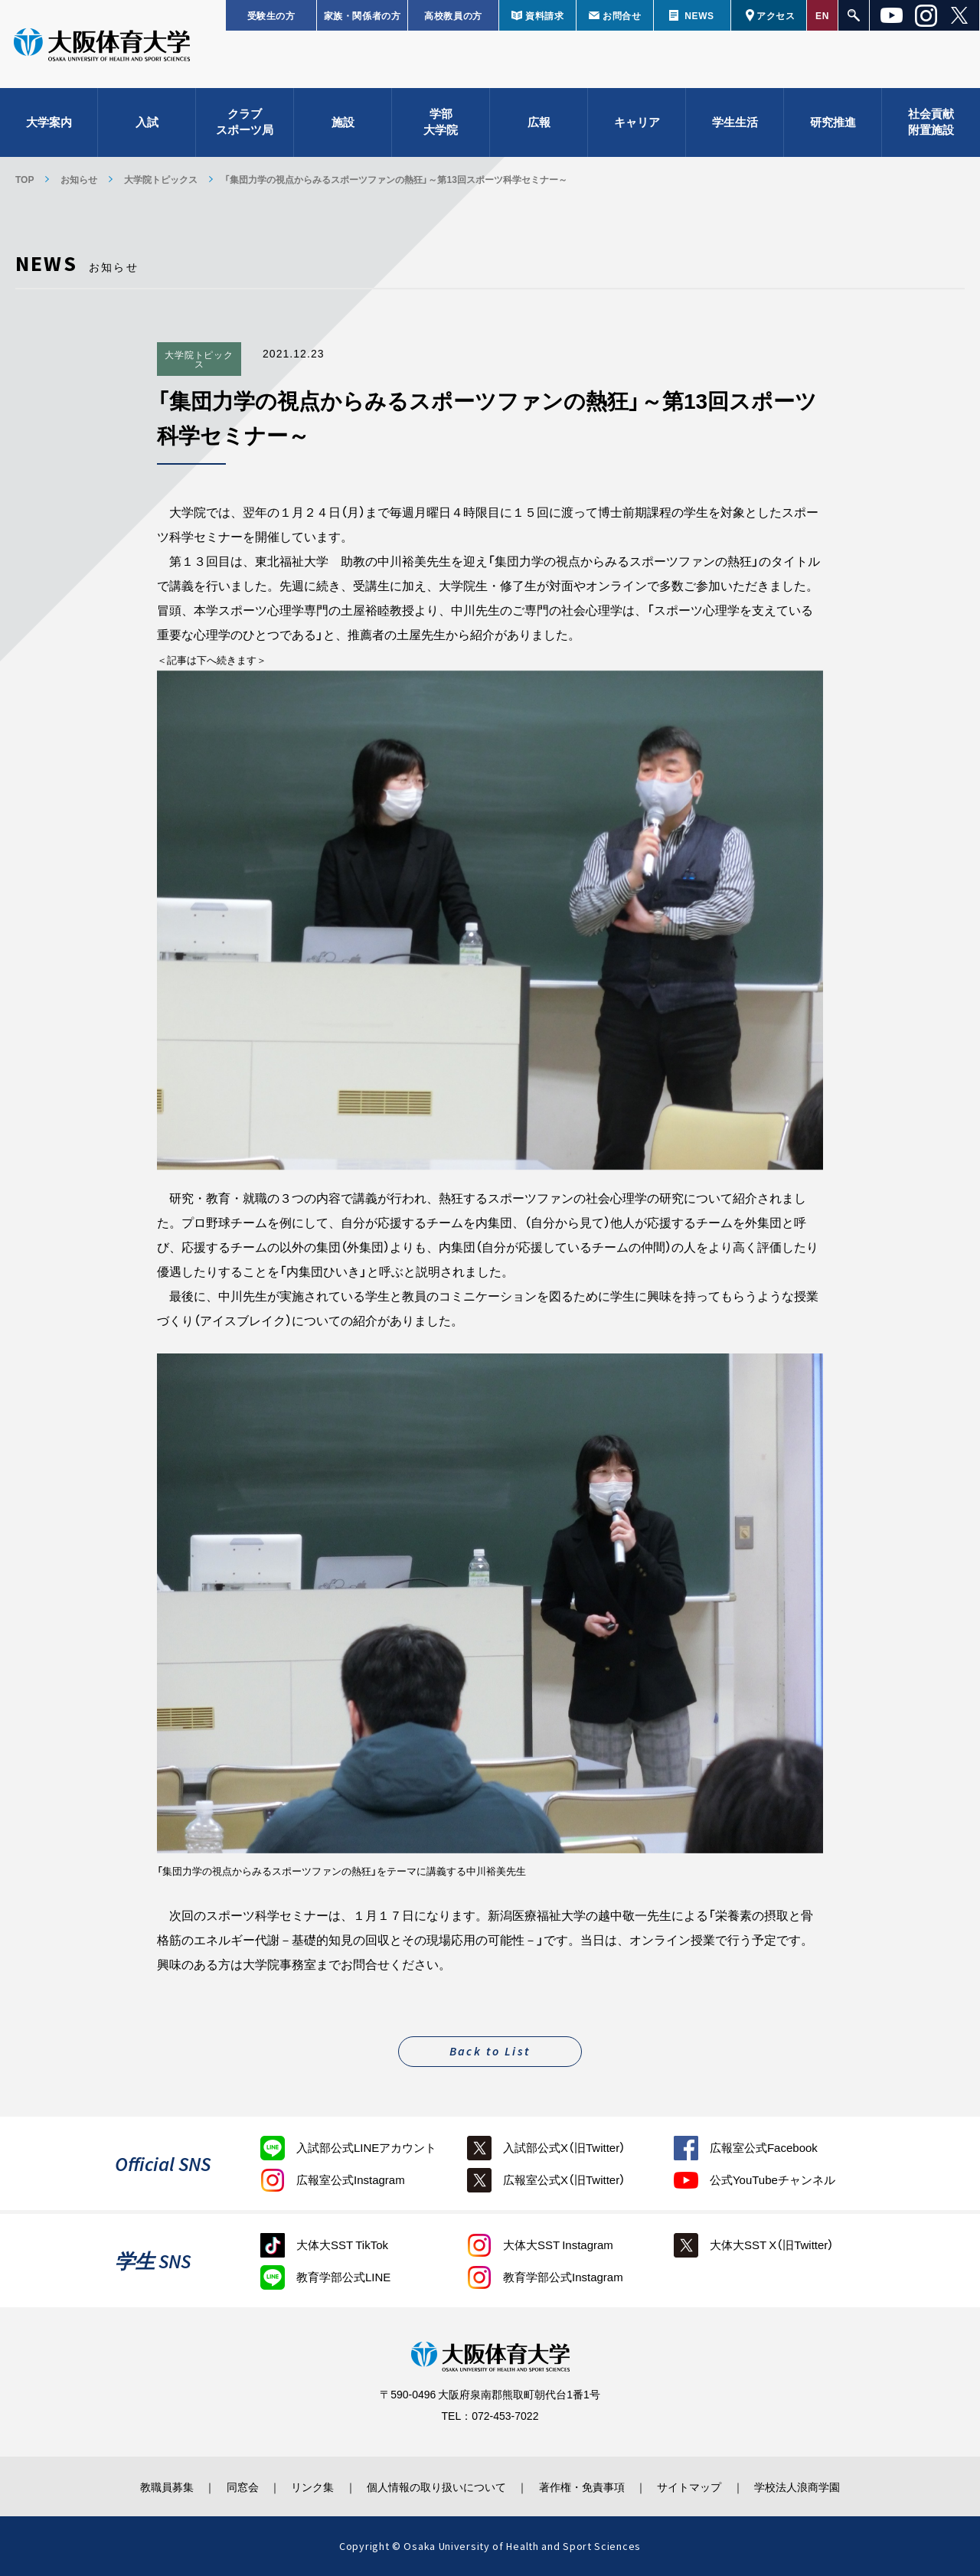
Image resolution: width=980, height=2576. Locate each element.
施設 (343, 122)
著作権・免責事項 (583, 2486)
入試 (147, 122)
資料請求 (544, 15)
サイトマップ (691, 2486)
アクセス (775, 15)
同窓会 (240, 2486)
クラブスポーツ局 (244, 122)
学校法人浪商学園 (800, 2486)
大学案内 (49, 122)
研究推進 (833, 122)
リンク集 (311, 2486)
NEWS (699, 15)
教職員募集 (164, 2486)
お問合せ (622, 15)
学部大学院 (440, 122)
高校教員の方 (453, 15)
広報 (539, 122)
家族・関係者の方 (362, 15)
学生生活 (735, 122)
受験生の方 (271, 15)
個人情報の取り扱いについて (436, 2486)
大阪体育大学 (102, 47)
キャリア (637, 122)
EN (822, 15)
